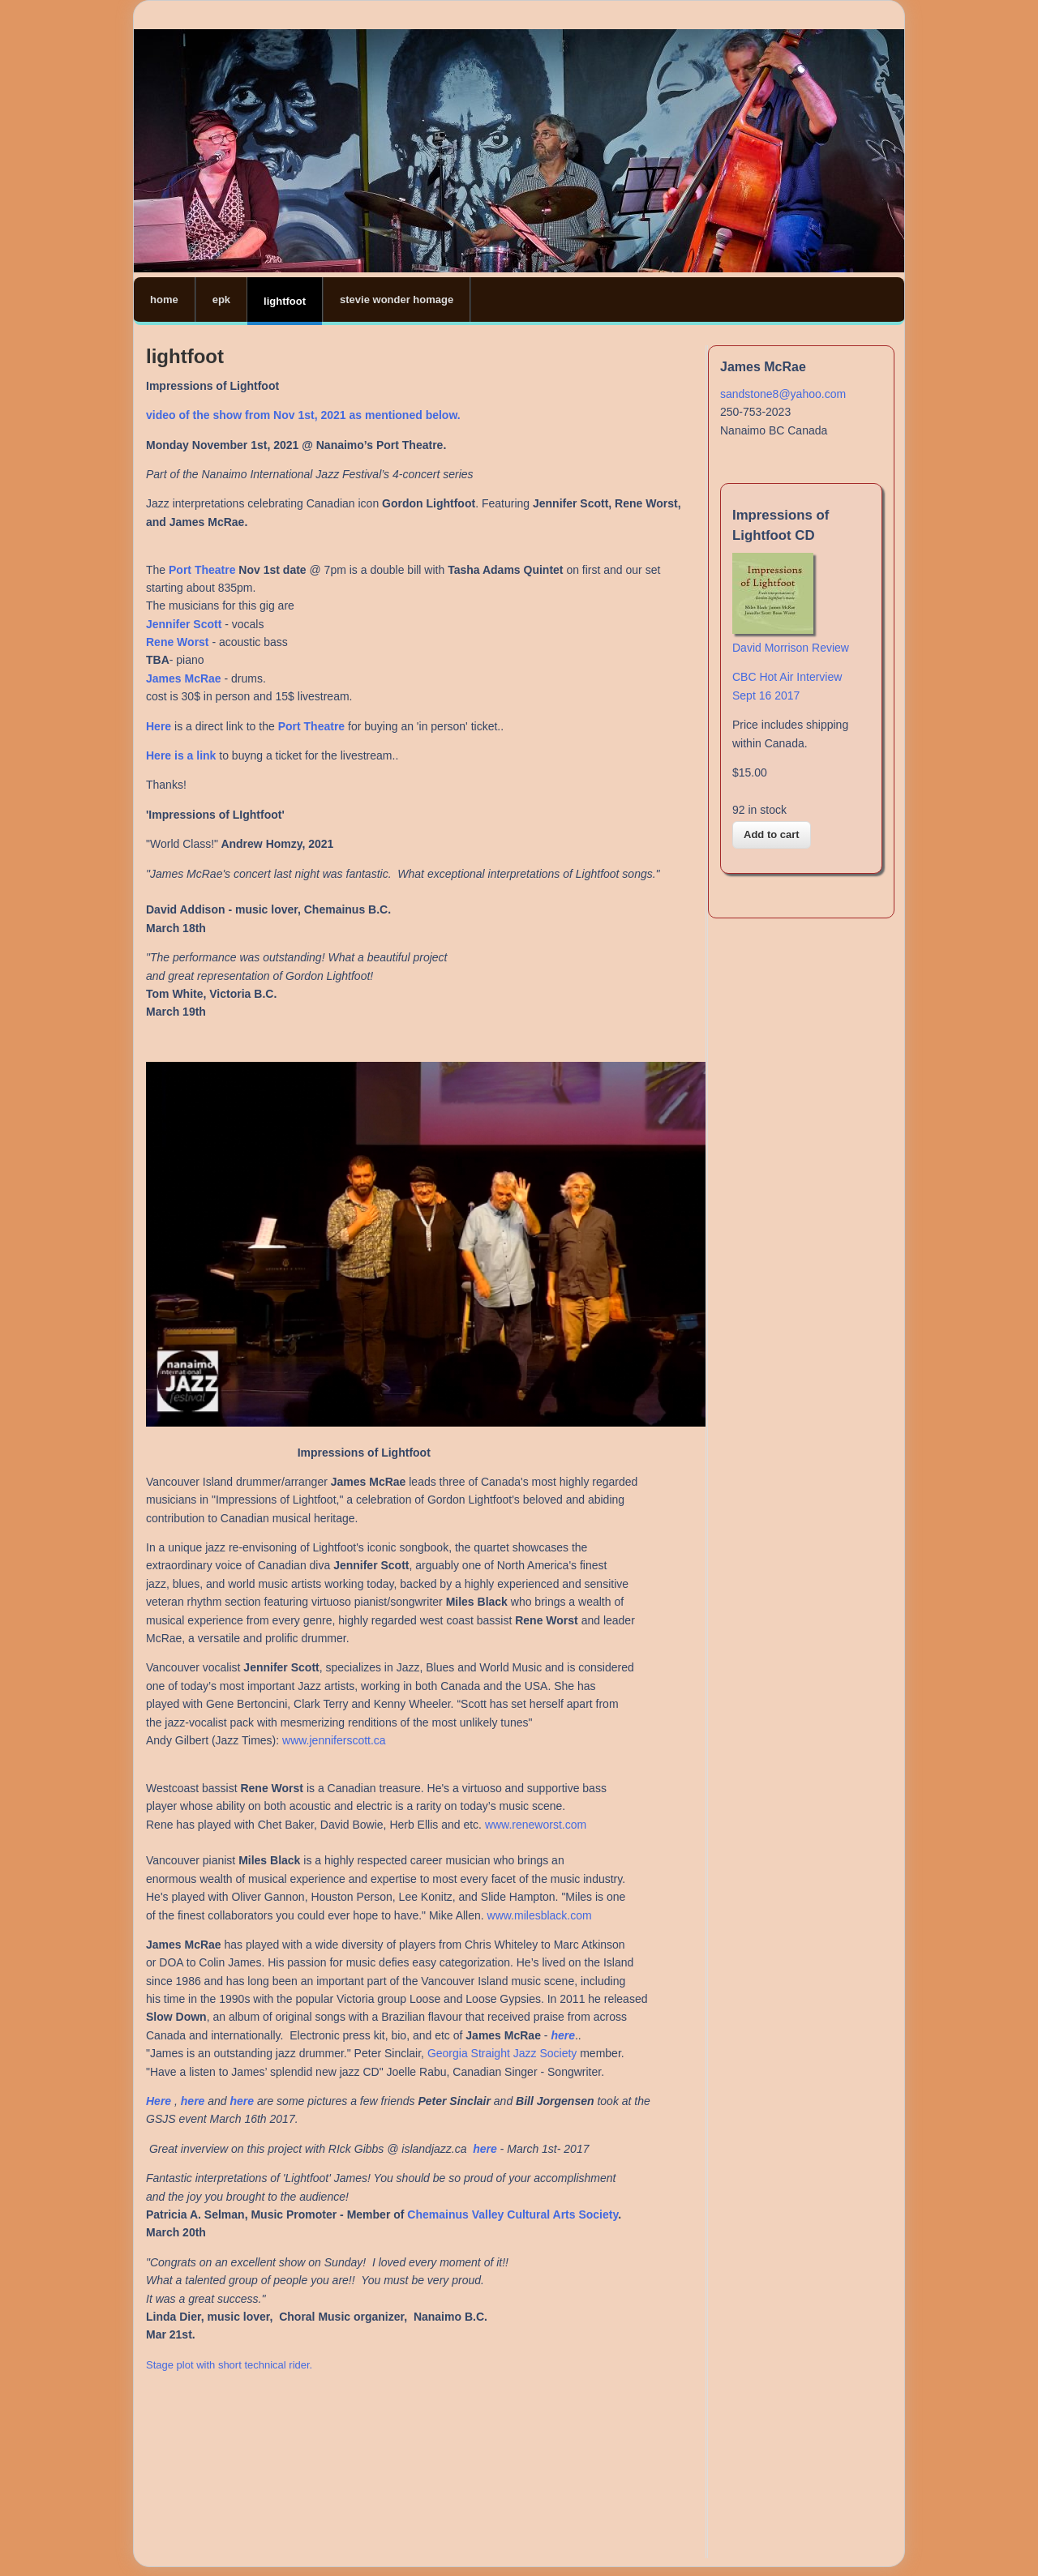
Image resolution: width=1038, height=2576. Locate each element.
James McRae (183, 678)
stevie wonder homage (396, 299)
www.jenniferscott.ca (334, 1740)
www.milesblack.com (539, 1915)
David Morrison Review (790, 647)
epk (221, 299)
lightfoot (285, 301)
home (164, 299)
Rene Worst (177, 641)
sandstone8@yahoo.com (783, 393)
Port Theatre (202, 569)
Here (160, 2101)
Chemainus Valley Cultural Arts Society (512, 2214)
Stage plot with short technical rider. (230, 2365)
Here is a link (181, 755)
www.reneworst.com (535, 1824)
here (563, 2035)
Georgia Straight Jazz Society (502, 2053)
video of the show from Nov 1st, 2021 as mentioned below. (303, 415)
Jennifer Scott (185, 624)
